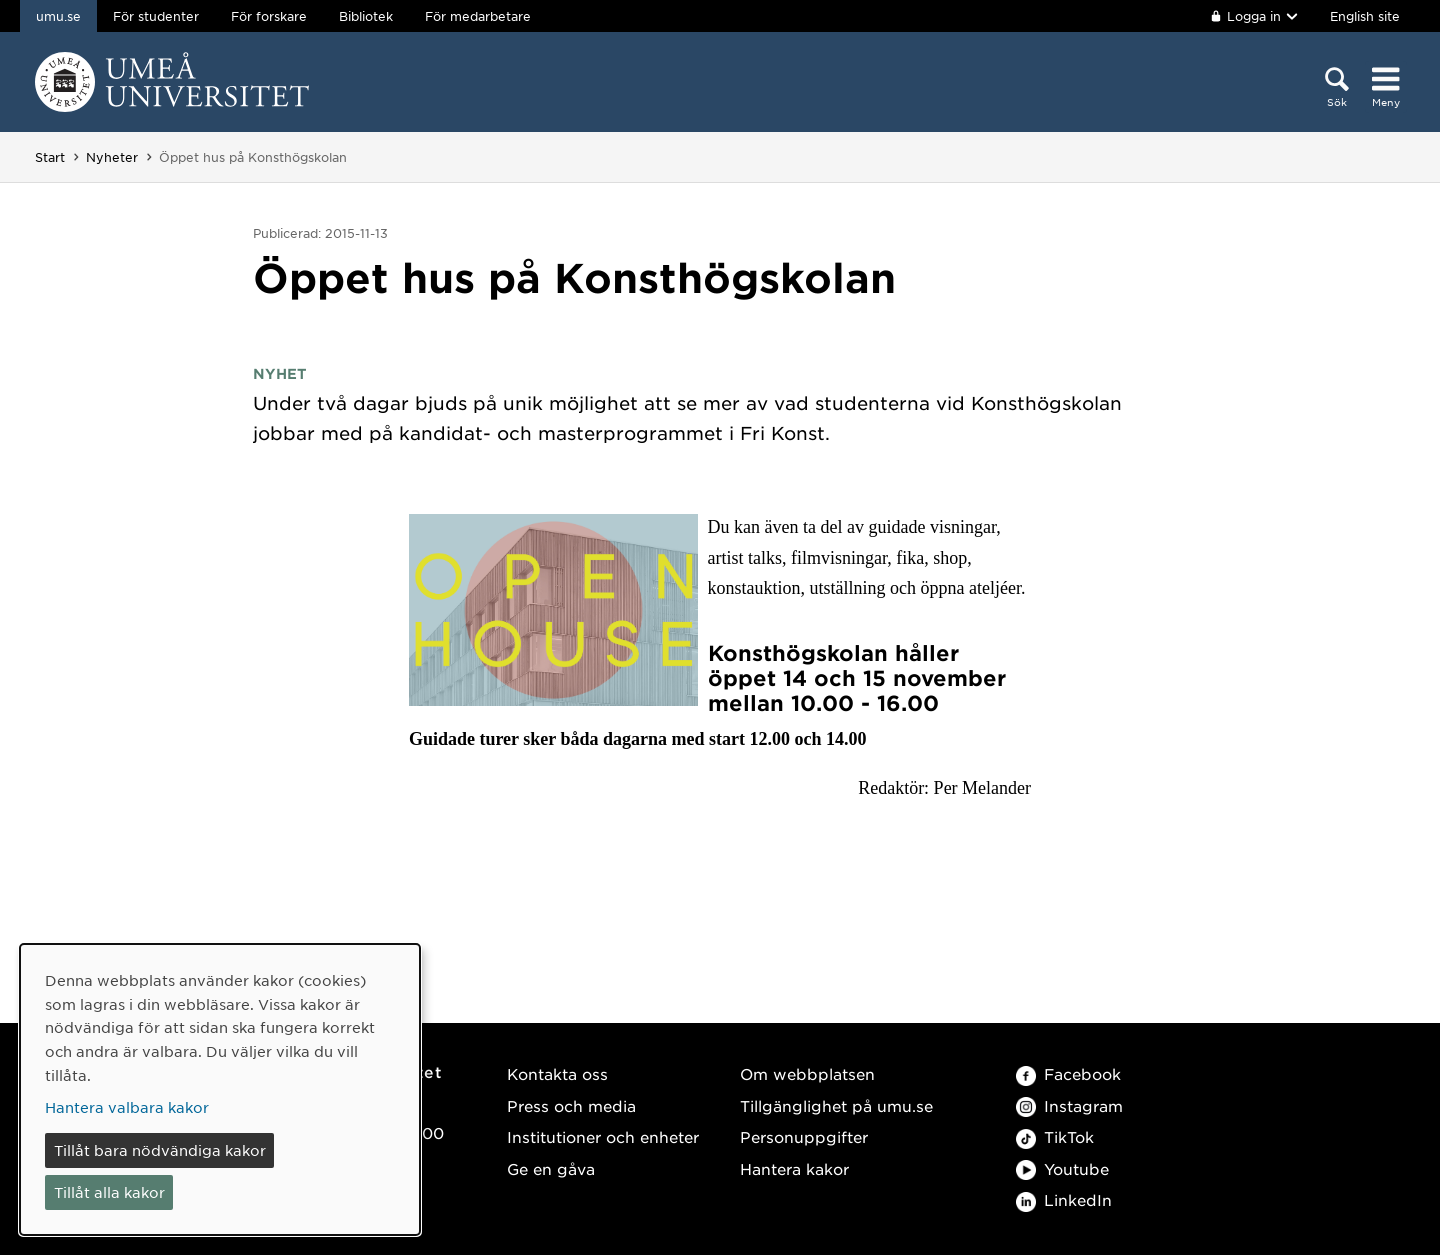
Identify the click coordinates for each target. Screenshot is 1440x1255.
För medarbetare (478, 16)
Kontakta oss (557, 1073)
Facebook (1068, 1073)
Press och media (571, 1105)
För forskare (269, 16)
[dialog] (220, 1089)
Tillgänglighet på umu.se (836, 1105)
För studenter (156, 16)
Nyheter (112, 157)
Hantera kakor (794, 1168)
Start (50, 157)
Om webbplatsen (807, 1073)
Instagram (1069, 1105)
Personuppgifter (804, 1136)
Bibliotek (366, 16)
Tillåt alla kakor (109, 1192)
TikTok (1055, 1136)
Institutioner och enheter (603, 1136)
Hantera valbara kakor (127, 1107)
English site (1365, 16)
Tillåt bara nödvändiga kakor (160, 1150)
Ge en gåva (551, 1168)
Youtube (1062, 1168)
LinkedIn (1064, 1199)
